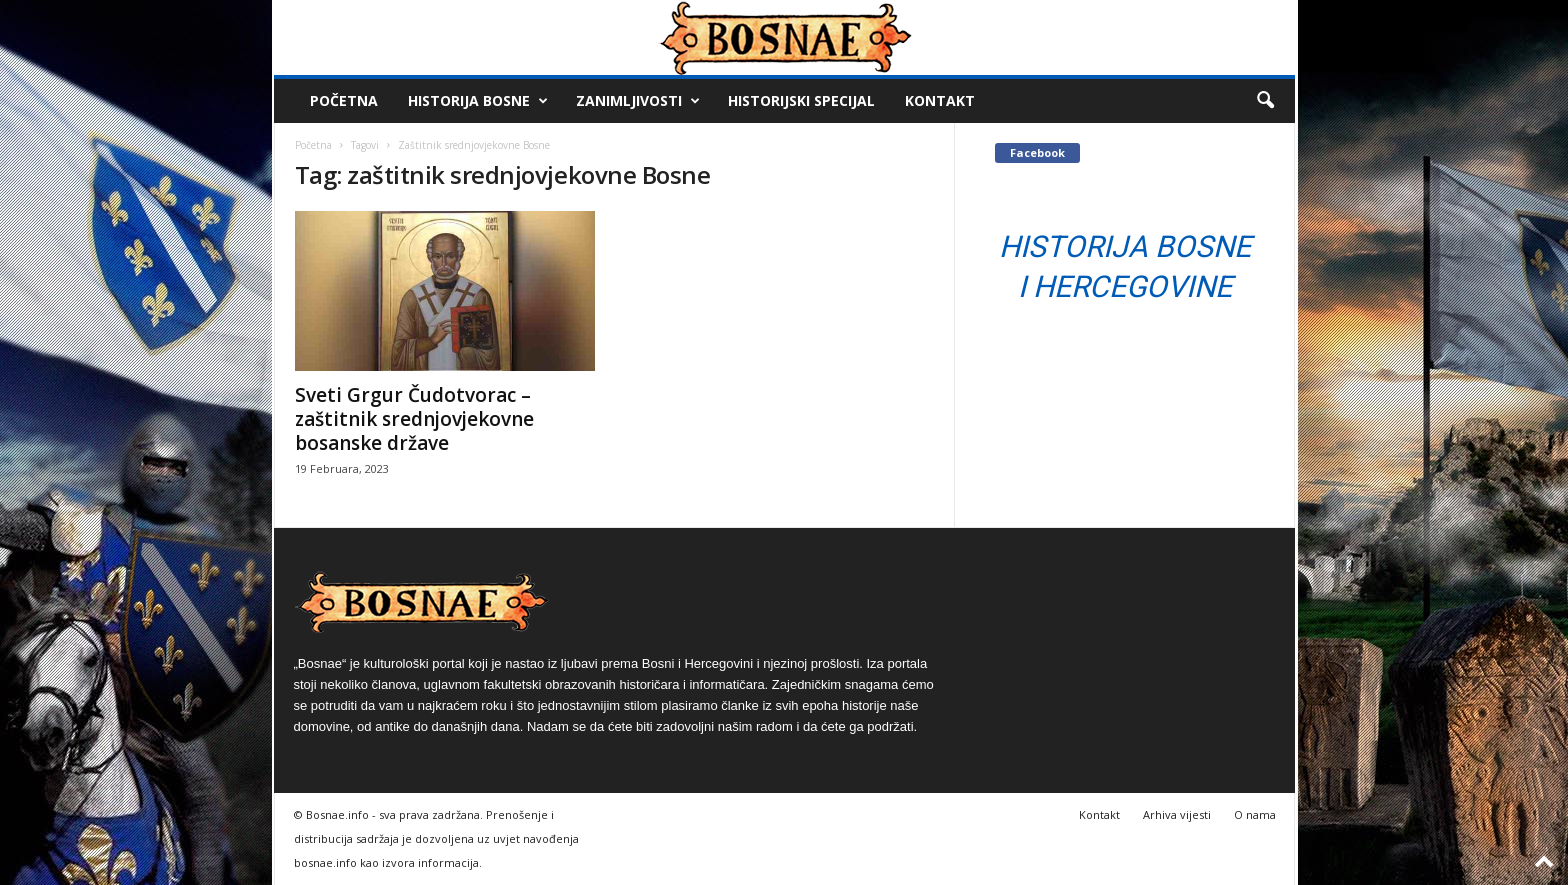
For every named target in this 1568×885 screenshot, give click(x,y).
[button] (1265, 101)
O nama (1255, 814)
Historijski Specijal (801, 100)
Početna (344, 100)
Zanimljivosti (638, 101)
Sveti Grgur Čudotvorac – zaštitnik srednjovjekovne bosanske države (414, 419)
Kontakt (940, 100)
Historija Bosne (478, 101)
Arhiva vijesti (1177, 814)
